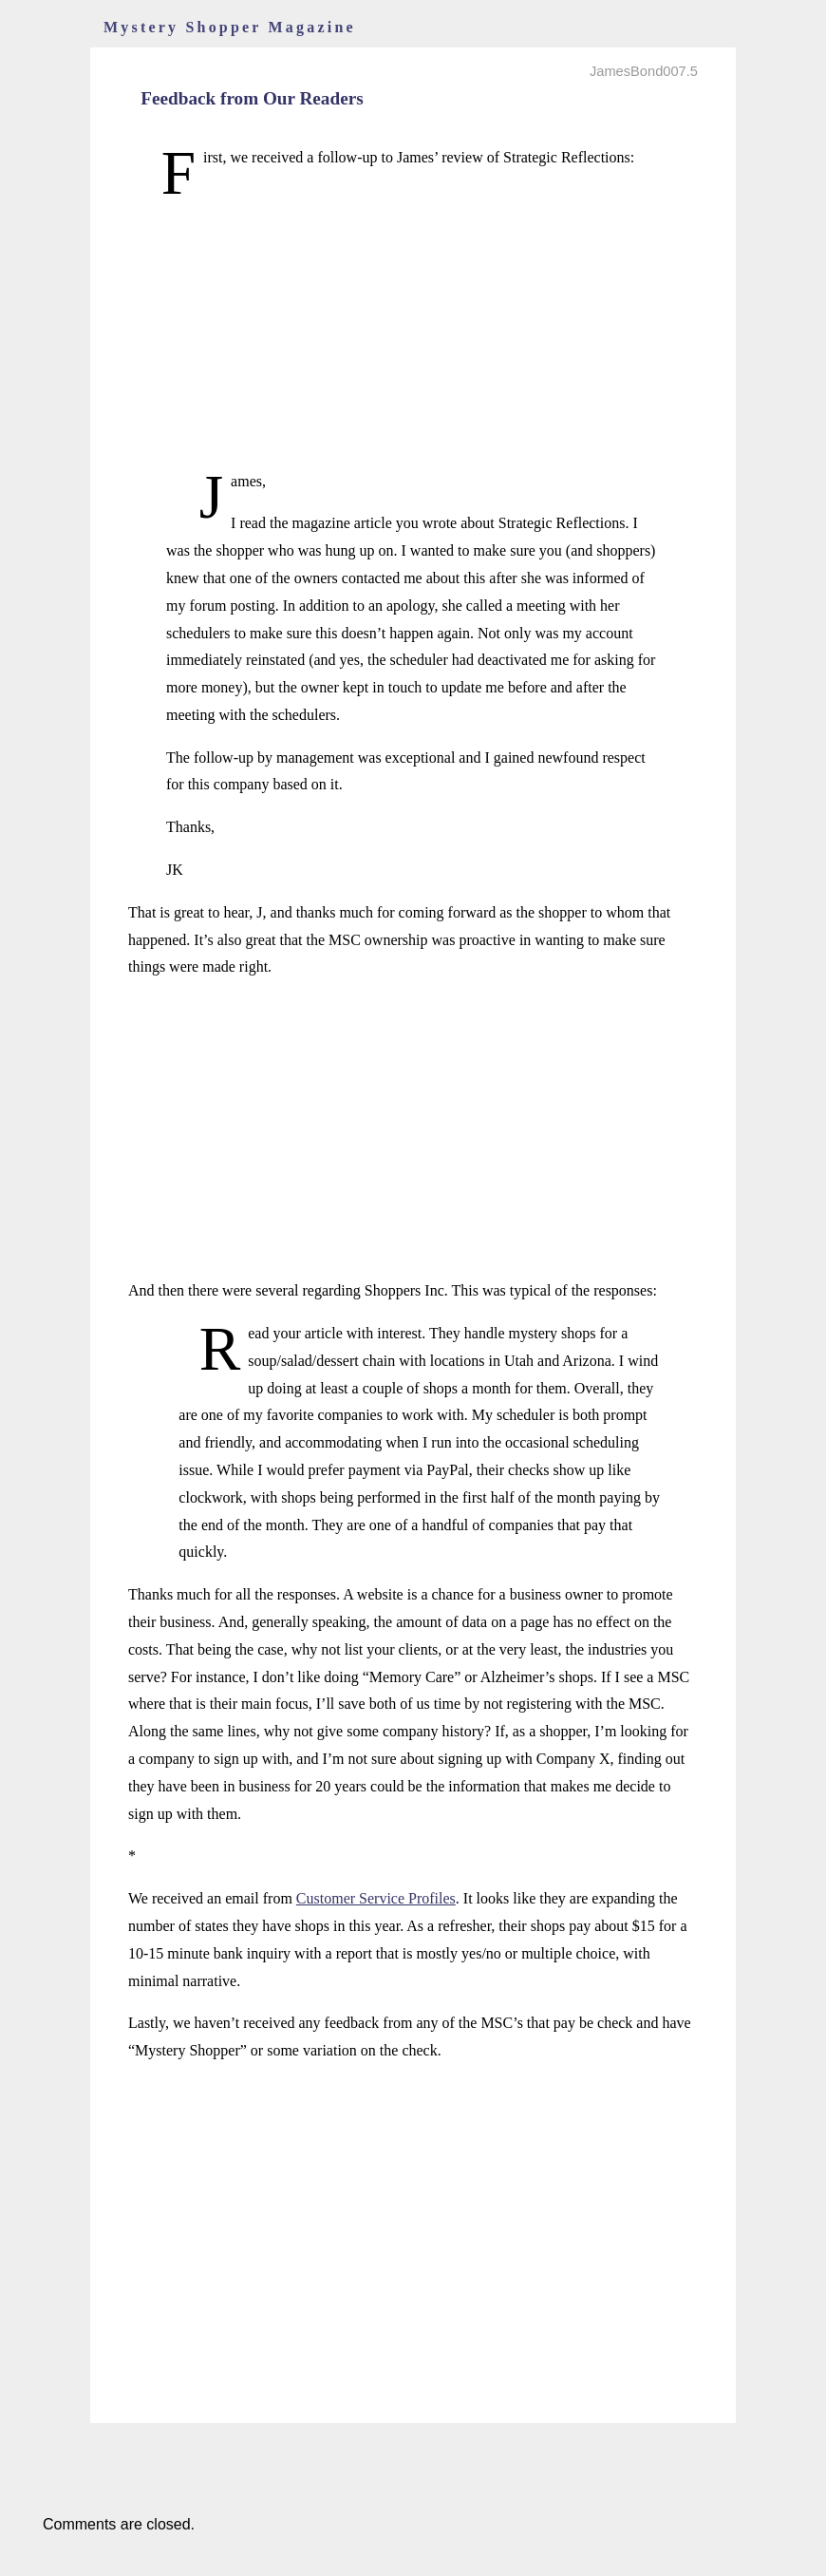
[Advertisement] (413, 335)
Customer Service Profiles (376, 1898)
